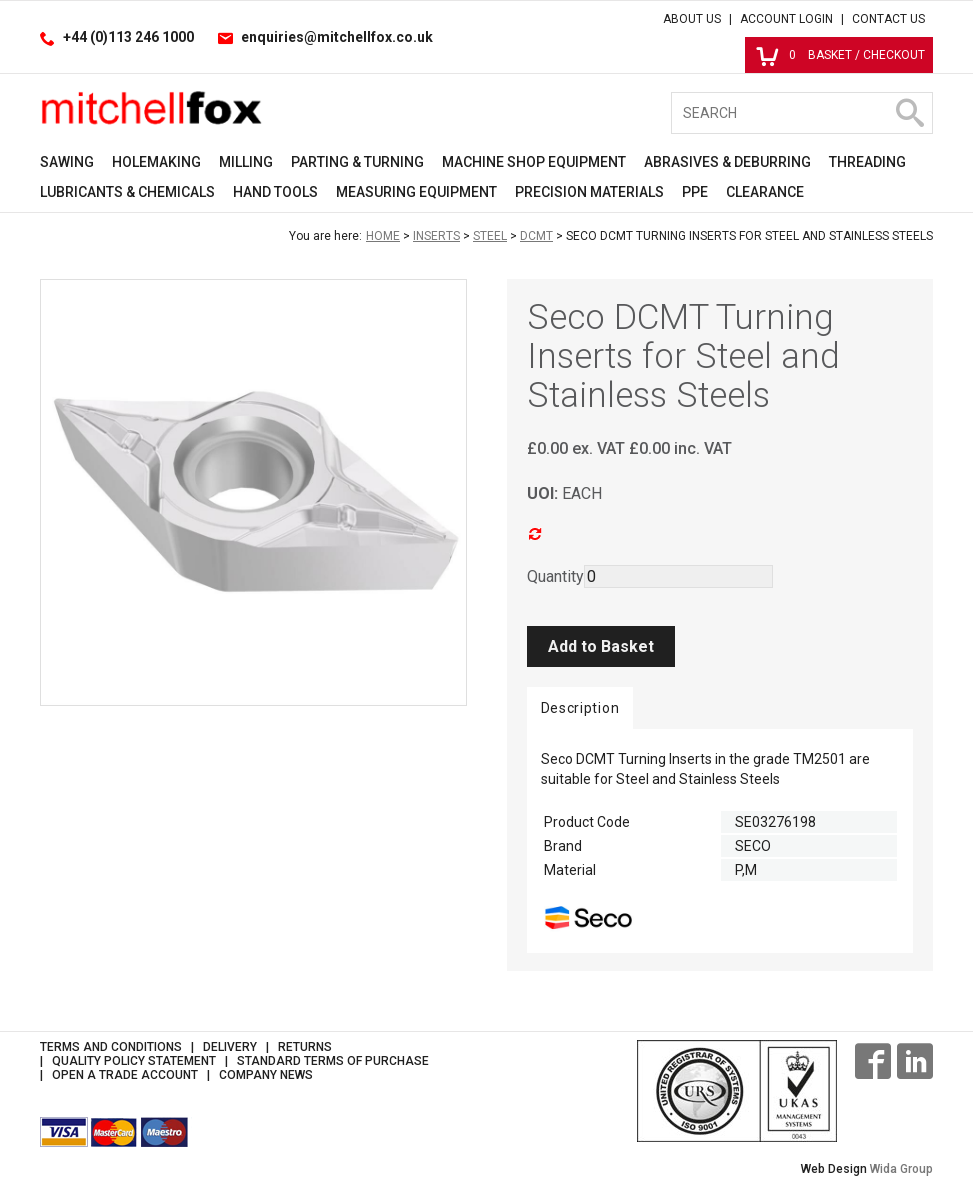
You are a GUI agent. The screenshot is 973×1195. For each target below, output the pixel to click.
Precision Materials (589, 192)
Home (383, 236)
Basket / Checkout (840, 55)
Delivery (230, 1047)
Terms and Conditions (111, 1047)
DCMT (536, 236)
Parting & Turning (357, 162)
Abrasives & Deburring (727, 162)
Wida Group (901, 1169)
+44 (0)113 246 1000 (128, 37)
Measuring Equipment (416, 192)
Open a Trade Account (125, 1075)
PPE (695, 192)
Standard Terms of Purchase (333, 1061)
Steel (490, 236)
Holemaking (156, 162)
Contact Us (888, 19)
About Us (692, 19)
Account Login (786, 19)
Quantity (555, 576)
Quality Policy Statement (134, 1061)
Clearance (765, 192)
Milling (246, 162)
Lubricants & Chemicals (127, 192)
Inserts (436, 236)
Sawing (67, 162)
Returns (305, 1047)
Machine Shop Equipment (534, 162)
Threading (867, 162)
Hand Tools (275, 192)
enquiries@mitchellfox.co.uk (337, 37)
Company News (266, 1075)
